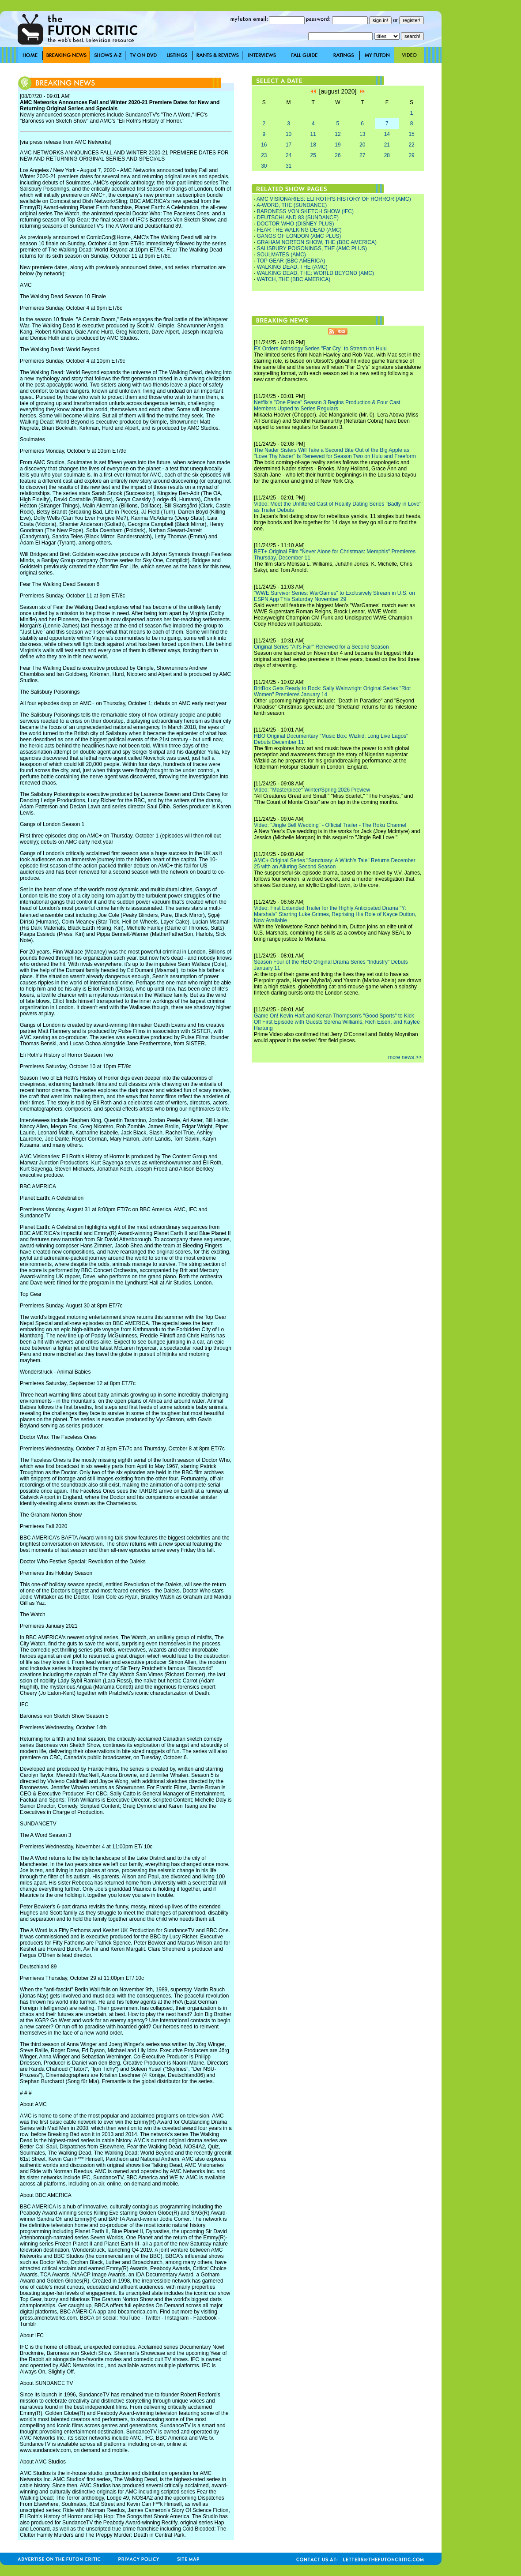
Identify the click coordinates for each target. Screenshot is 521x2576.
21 (387, 145)
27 (362, 155)
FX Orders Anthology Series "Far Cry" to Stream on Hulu (320, 348)
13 (362, 134)
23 (264, 155)
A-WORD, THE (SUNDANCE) (292, 205)
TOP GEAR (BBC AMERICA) (291, 261)
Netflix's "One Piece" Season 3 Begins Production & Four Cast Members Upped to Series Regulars (327, 405)
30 (264, 166)
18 (313, 145)
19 (337, 145)
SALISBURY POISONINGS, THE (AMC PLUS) (312, 248)
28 (387, 155)
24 (288, 155)
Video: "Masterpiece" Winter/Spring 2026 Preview (312, 790)
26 (337, 155)
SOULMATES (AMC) (281, 255)
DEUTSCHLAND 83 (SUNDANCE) (298, 217)
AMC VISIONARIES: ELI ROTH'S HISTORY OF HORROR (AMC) (334, 199)
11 (313, 134)
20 (362, 145)
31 (288, 166)
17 (288, 145)
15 (411, 134)
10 (288, 134)
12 (337, 134)
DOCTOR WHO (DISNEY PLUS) (295, 224)
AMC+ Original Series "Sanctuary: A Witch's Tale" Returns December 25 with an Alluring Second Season (334, 863)
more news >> (405, 1057)
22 (411, 145)
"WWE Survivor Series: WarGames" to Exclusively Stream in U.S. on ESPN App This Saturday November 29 (334, 596)
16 (264, 145)
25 (313, 155)
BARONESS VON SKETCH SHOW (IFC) (305, 211)
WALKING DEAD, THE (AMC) (292, 267)
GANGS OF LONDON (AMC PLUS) (299, 236)
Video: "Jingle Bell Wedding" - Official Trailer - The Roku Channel (330, 825)
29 (411, 155)
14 (387, 134)
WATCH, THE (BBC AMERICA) (293, 279)
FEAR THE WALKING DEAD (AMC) (299, 230)
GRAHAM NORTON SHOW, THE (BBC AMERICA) (317, 242)
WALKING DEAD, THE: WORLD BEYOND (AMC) (315, 273)
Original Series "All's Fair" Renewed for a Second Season (321, 647)
